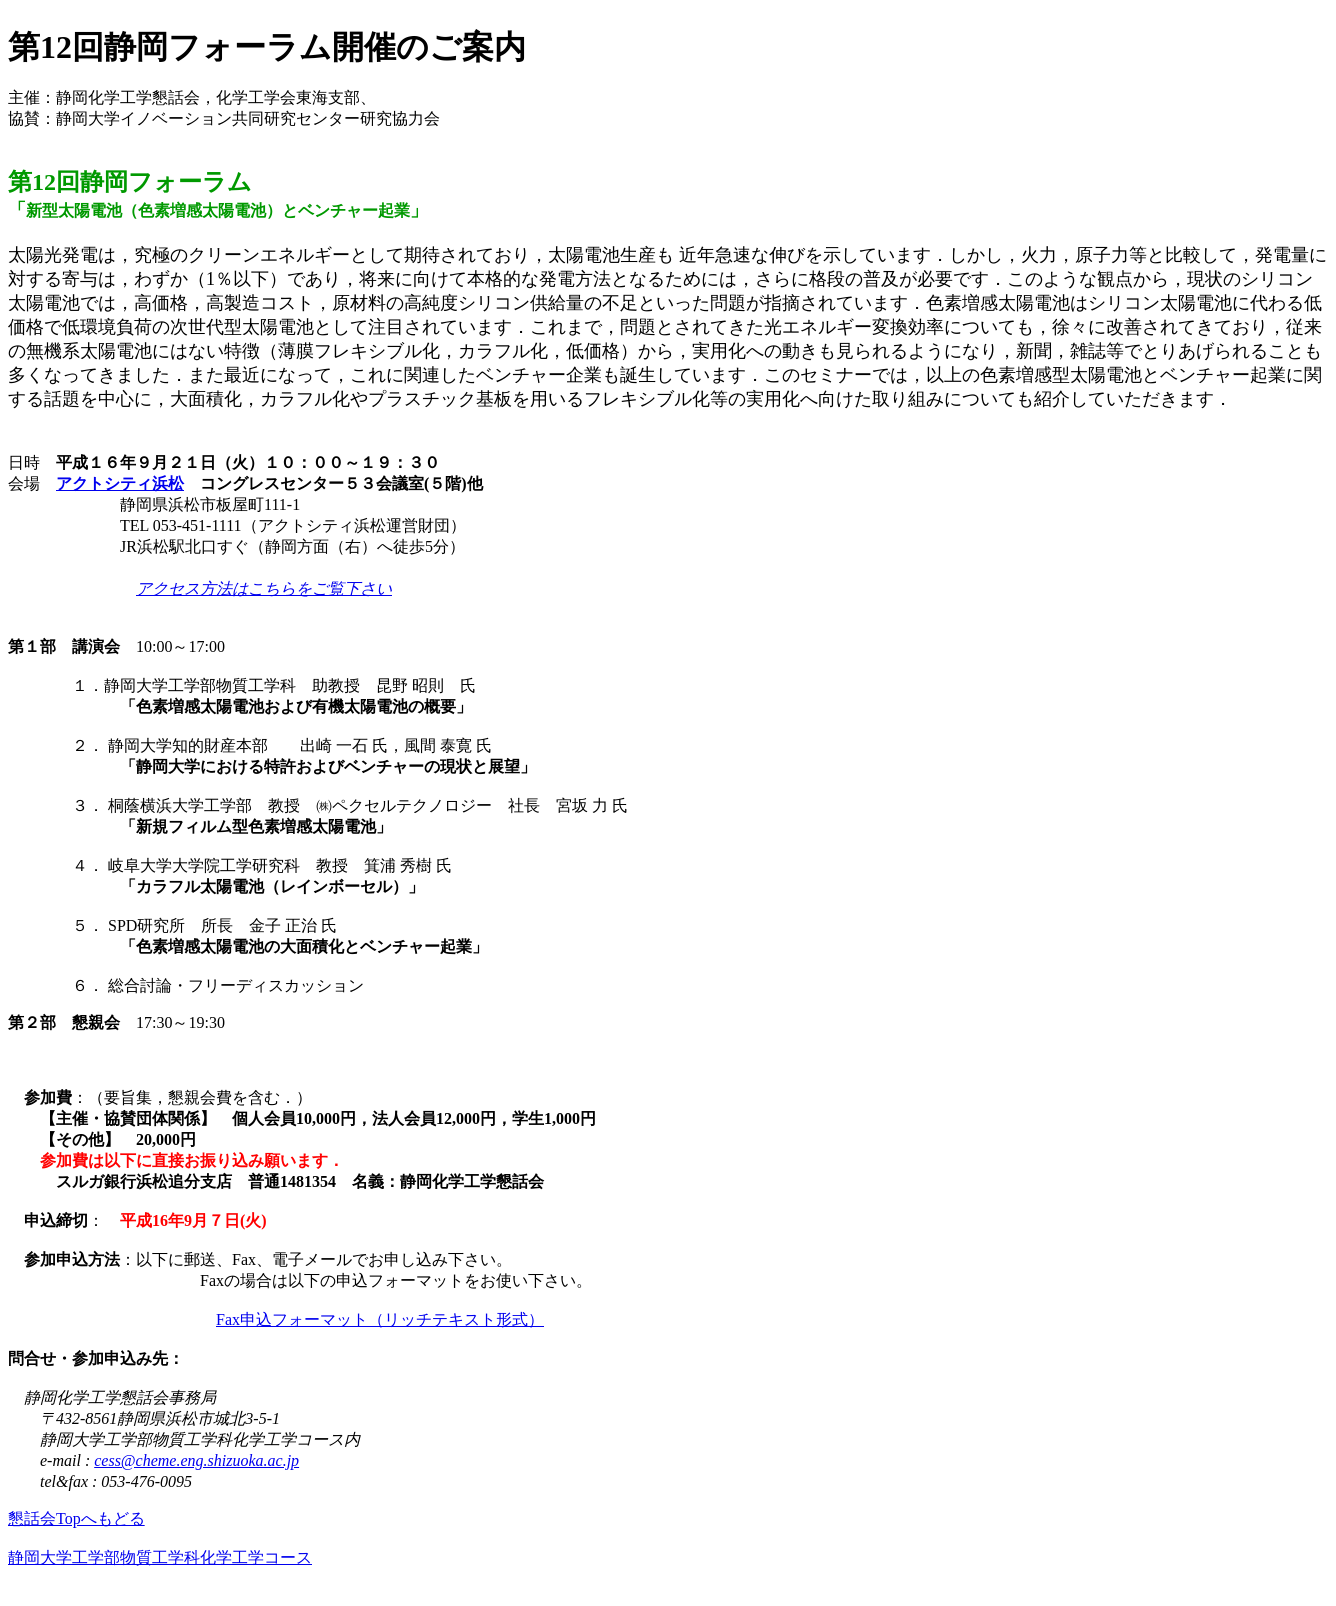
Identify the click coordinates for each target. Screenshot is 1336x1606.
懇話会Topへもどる (76, 1518)
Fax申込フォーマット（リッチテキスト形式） (380, 1319)
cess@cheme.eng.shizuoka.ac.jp (196, 1460)
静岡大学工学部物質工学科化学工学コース (160, 1557)
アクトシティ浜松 (120, 483)
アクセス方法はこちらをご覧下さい (264, 588)
